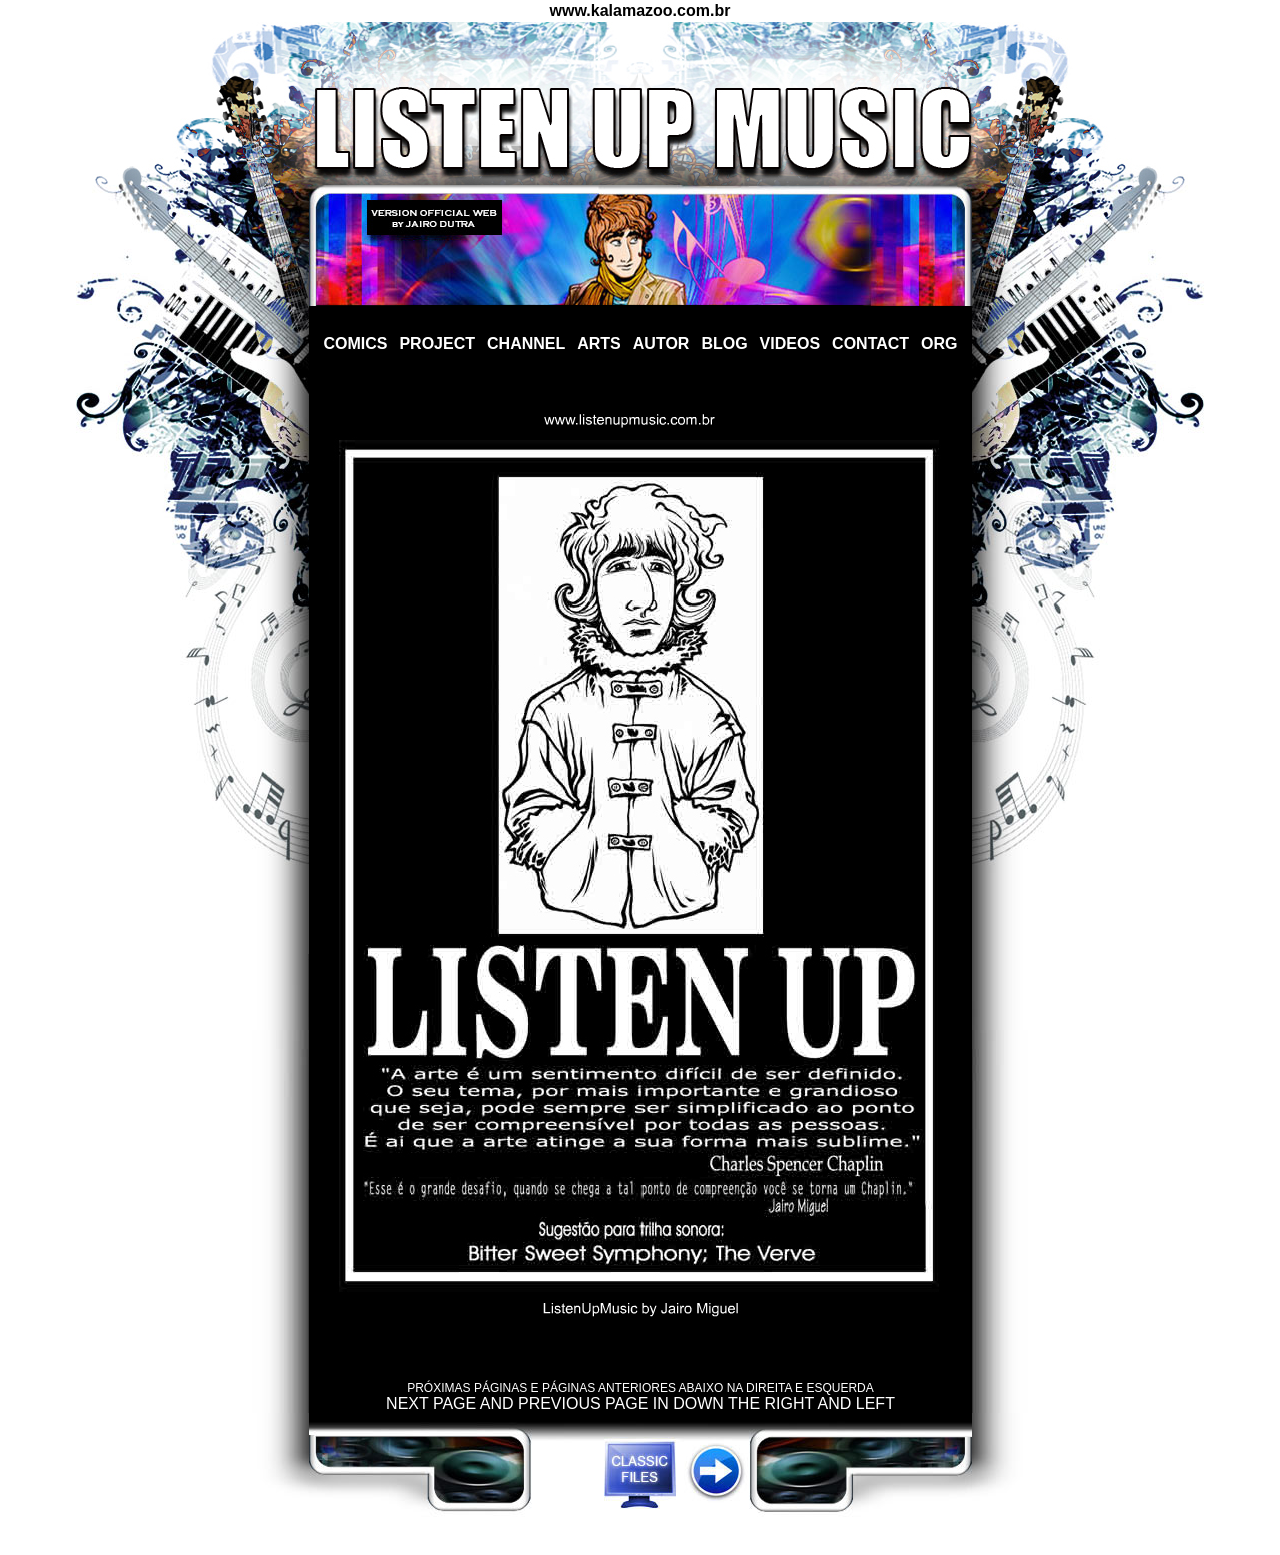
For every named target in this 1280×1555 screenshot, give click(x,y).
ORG (939, 343)
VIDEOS (790, 343)
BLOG (724, 343)
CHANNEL (526, 343)
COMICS (355, 343)
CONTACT (870, 343)
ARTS (599, 343)
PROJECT (437, 343)
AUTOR (661, 343)
